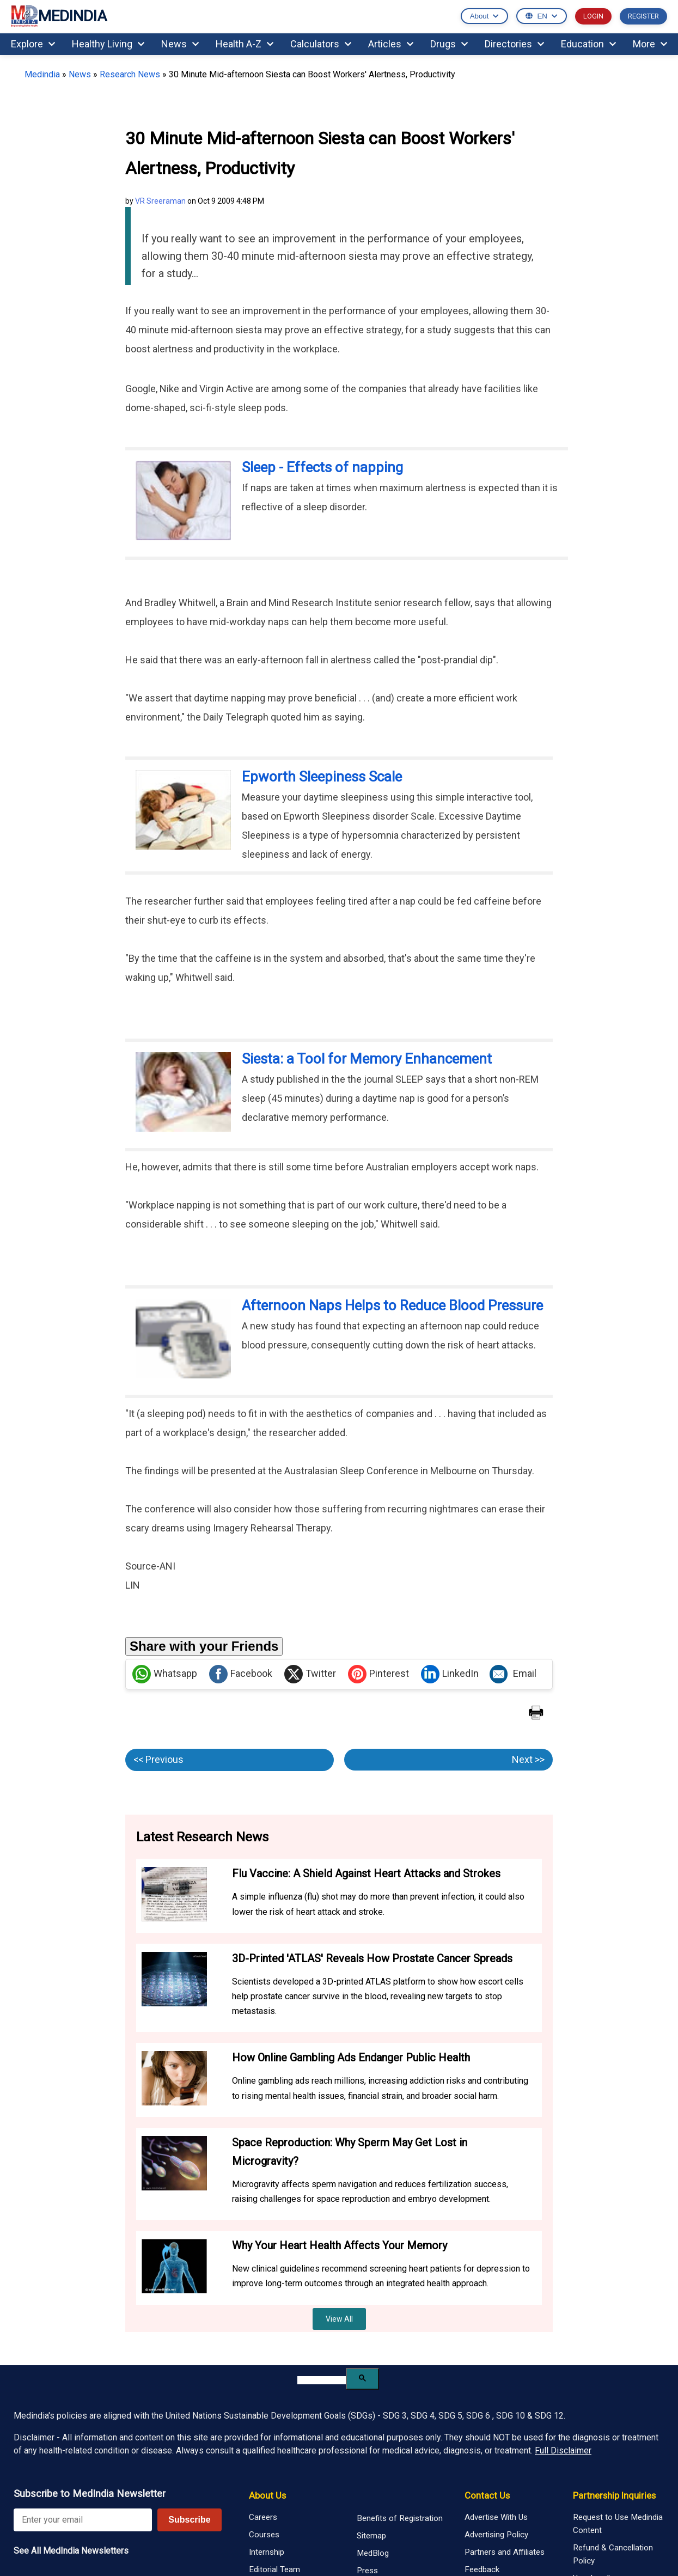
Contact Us (487, 2495)
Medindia (42, 74)
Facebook (240, 1674)
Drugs (449, 44)
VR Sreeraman (160, 201)
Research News (130, 74)
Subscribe (189, 2519)
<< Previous (158, 1759)
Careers (263, 2517)
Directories (514, 44)
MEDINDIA (59, 16)
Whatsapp (164, 1674)
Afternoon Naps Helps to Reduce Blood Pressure (392, 1305)
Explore (33, 44)
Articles (390, 44)
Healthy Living (108, 44)
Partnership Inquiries (614, 2495)
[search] (321, 2380)
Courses (264, 2535)
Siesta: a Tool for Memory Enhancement (367, 1059)
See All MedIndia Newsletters (71, 2551)
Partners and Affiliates (505, 2552)
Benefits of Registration (400, 2518)
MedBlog (373, 2553)
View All (339, 2319)
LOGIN (593, 16)
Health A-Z (244, 44)
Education (588, 44)
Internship (266, 2552)
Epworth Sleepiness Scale (322, 776)
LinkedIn (450, 1674)
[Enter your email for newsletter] (83, 2519)
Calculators (320, 44)
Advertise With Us (496, 2517)
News (180, 44)
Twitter (310, 1674)
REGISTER (643, 16)
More (650, 44)
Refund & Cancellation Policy (613, 2554)
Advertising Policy (496, 2535)
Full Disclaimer (563, 2450)
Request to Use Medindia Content (618, 2523)
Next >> (528, 1759)
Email (513, 1674)
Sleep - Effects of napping (322, 467)
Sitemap (371, 2536)
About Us (267, 2495)
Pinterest (378, 1674)
